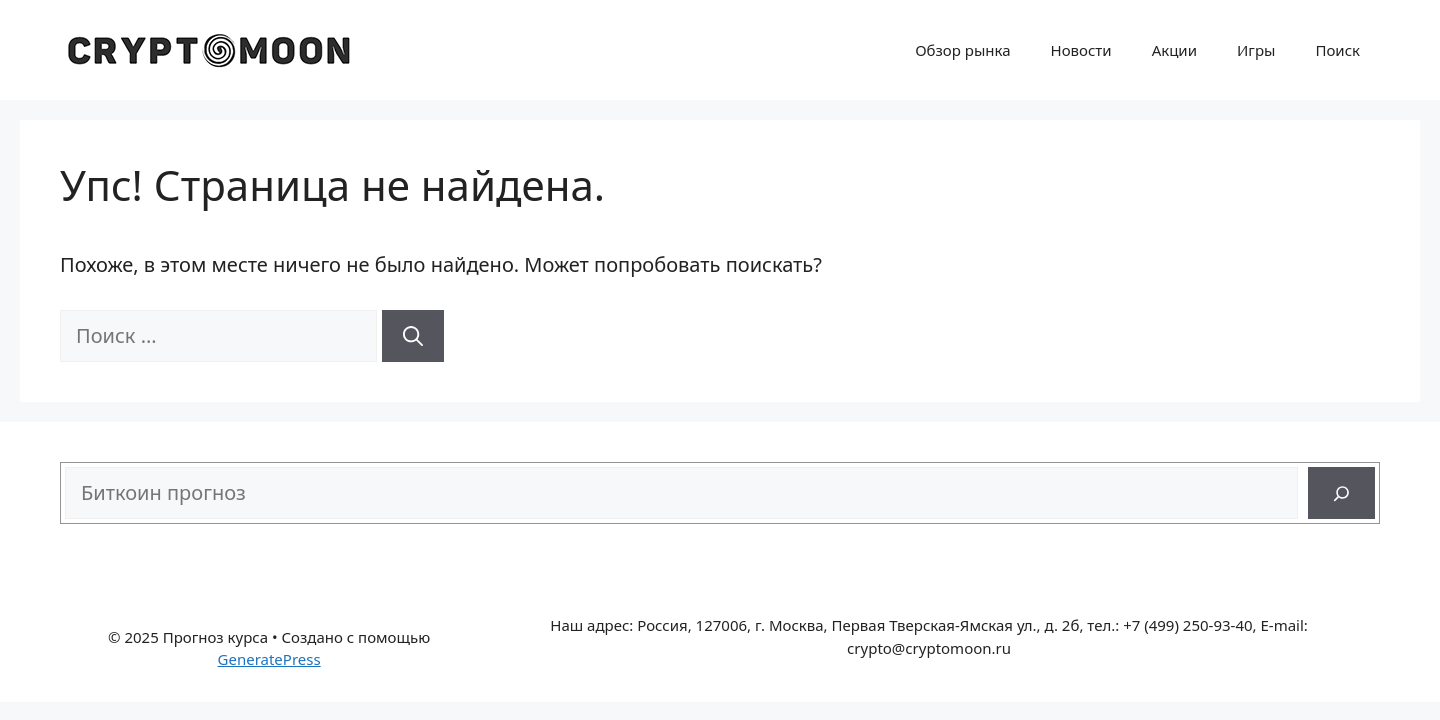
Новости (1081, 50)
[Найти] (413, 336)
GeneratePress (269, 659)
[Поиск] (1341, 493)
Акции (1174, 50)
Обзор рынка (962, 50)
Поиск (1337, 50)
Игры (1256, 50)
